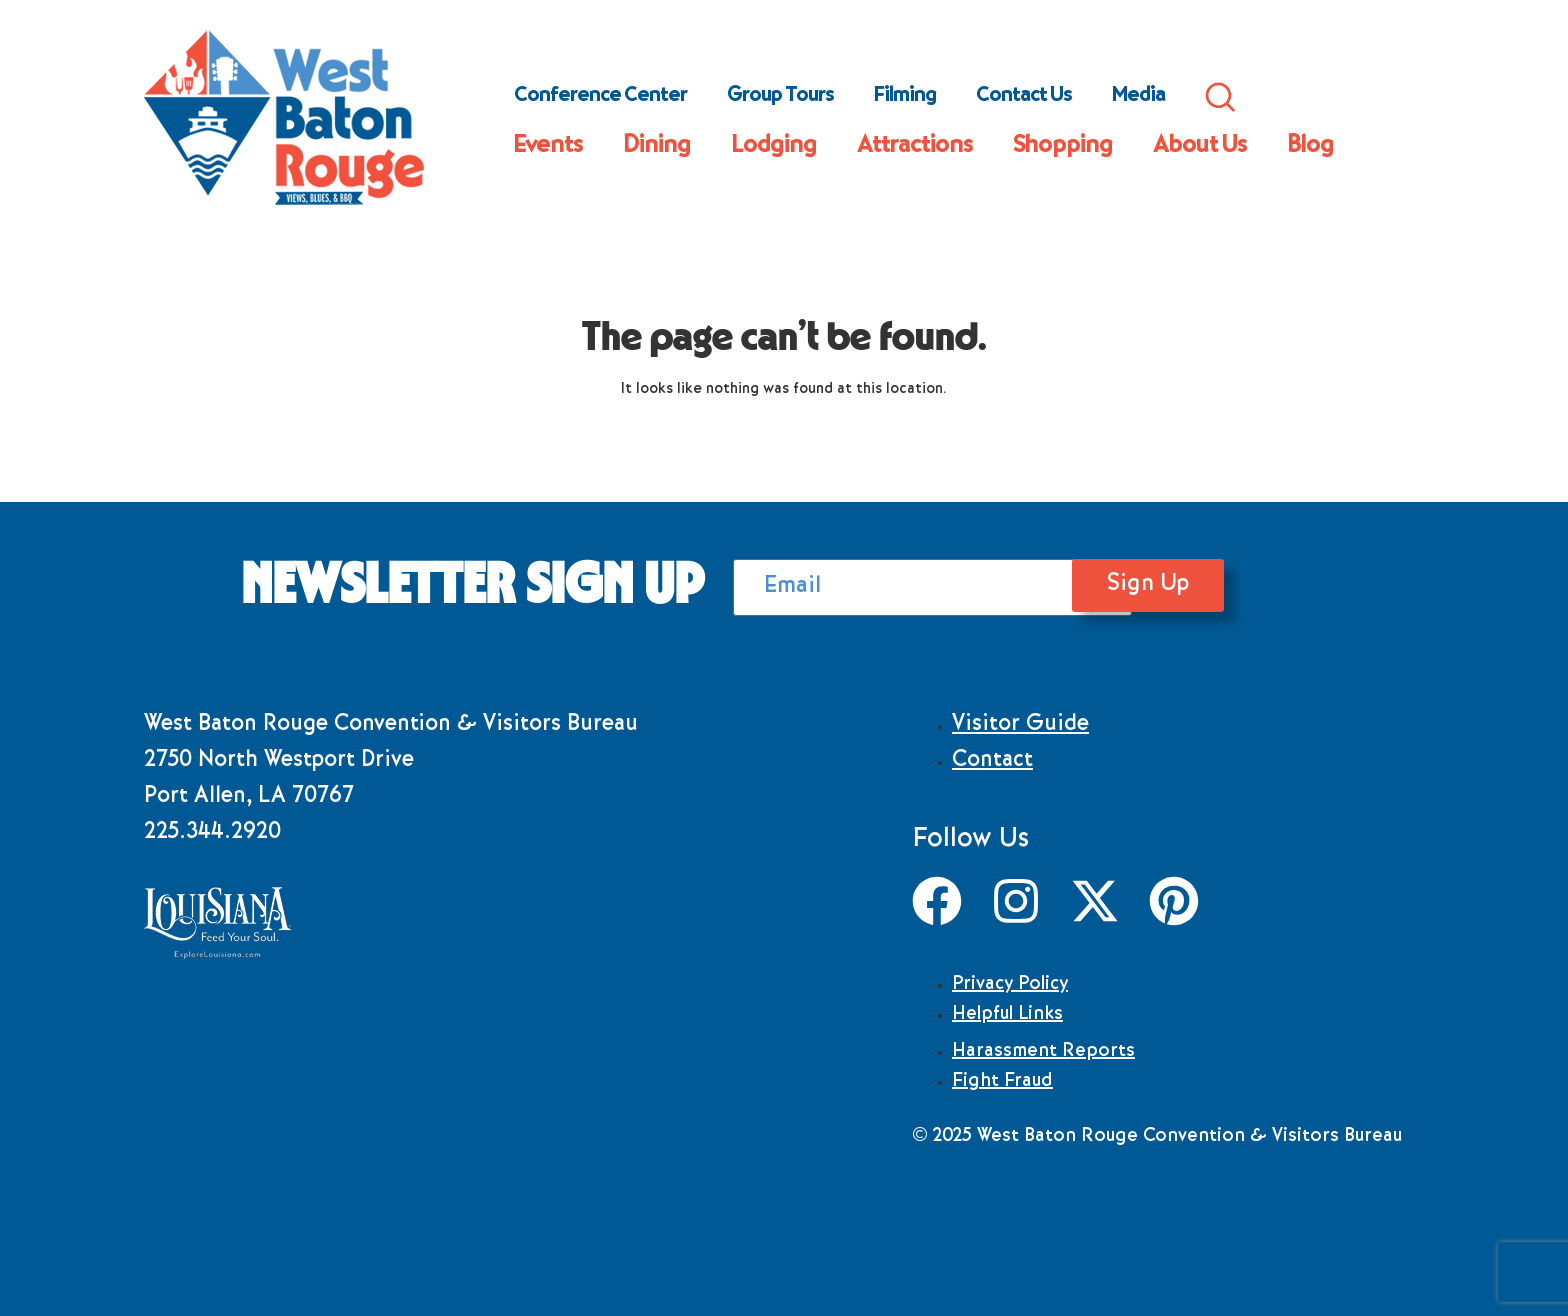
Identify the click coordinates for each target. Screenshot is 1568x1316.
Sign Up (1209, 585)
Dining (657, 147)
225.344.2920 (212, 834)
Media (1138, 97)
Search (1220, 97)
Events (548, 147)
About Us (1200, 147)
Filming (905, 97)
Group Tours (780, 97)
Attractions (915, 147)
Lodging (774, 147)
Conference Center (600, 97)
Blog (1310, 147)
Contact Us (1024, 97)
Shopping (1063, 147)
